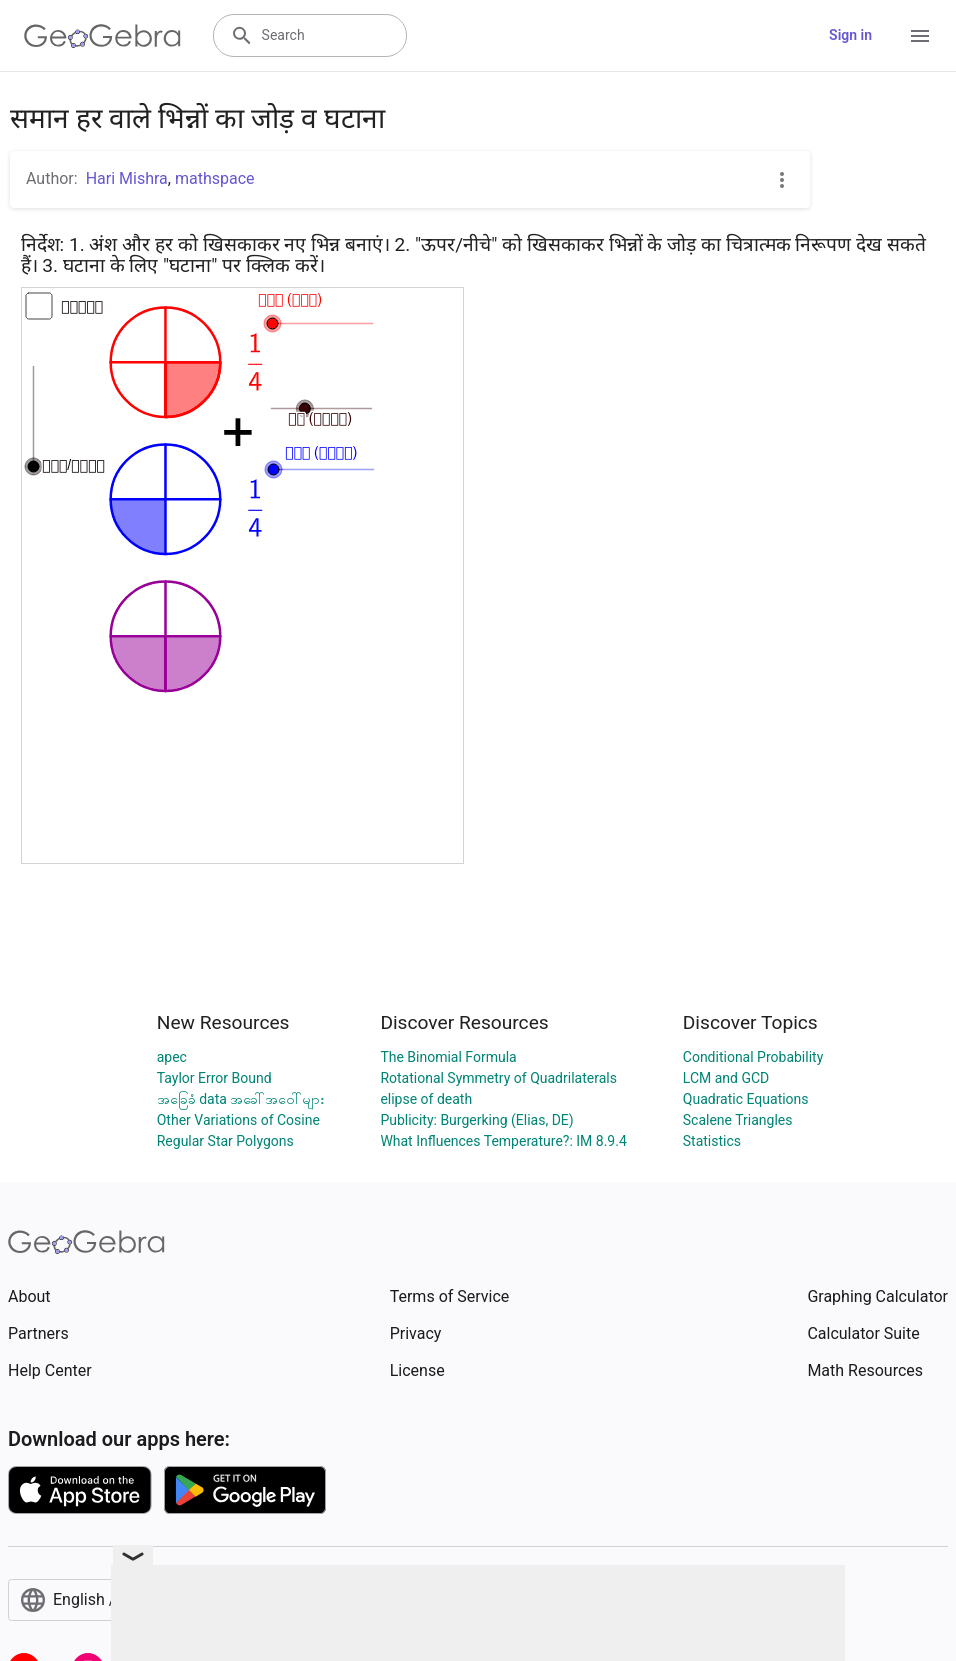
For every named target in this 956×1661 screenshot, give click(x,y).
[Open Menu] (920, 36)
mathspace (215, 178)
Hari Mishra (127, 178)
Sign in (850, 35)
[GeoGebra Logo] (102, 36)
